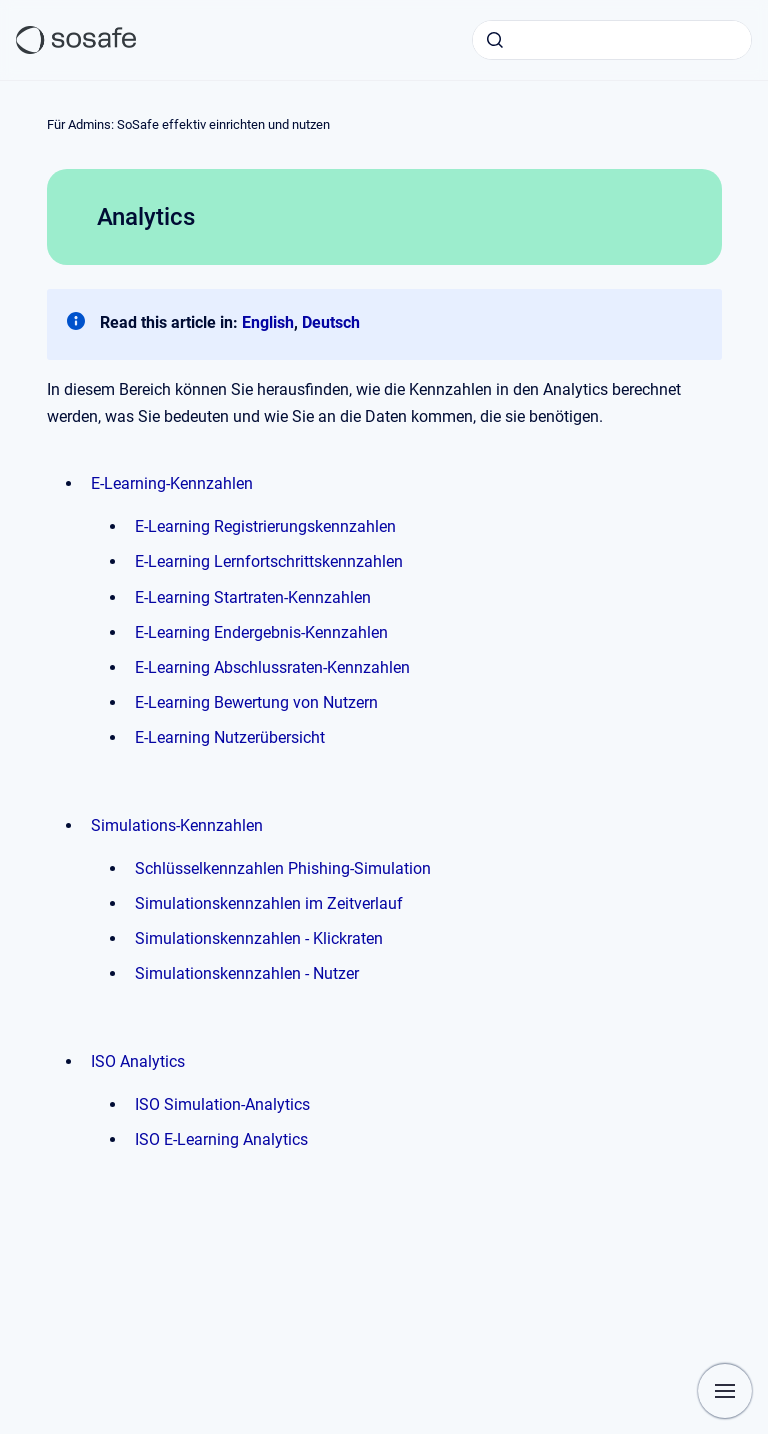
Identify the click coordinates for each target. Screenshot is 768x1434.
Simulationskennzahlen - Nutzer (247, 973)
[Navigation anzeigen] (725, 1391)
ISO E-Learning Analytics (221, 1139)
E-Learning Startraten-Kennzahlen (253, 597)
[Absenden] (495, 40)
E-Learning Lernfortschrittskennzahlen (269, 561)
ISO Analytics (138, 1061)
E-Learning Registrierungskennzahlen (265, 526)
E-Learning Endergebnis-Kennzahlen (261, 632)
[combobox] (612, 40)
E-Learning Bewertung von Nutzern (256, 702)
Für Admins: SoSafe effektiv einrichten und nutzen (188, 124)
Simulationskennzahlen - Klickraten (259, 938)
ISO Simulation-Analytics (222, 1104)
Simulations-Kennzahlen (177, 825)
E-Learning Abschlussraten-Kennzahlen (272, 667)
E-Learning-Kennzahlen (172, 483)
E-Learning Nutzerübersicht (230, 737)
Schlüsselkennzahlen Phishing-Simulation (283, 868)
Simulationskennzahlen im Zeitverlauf (269, 903)
